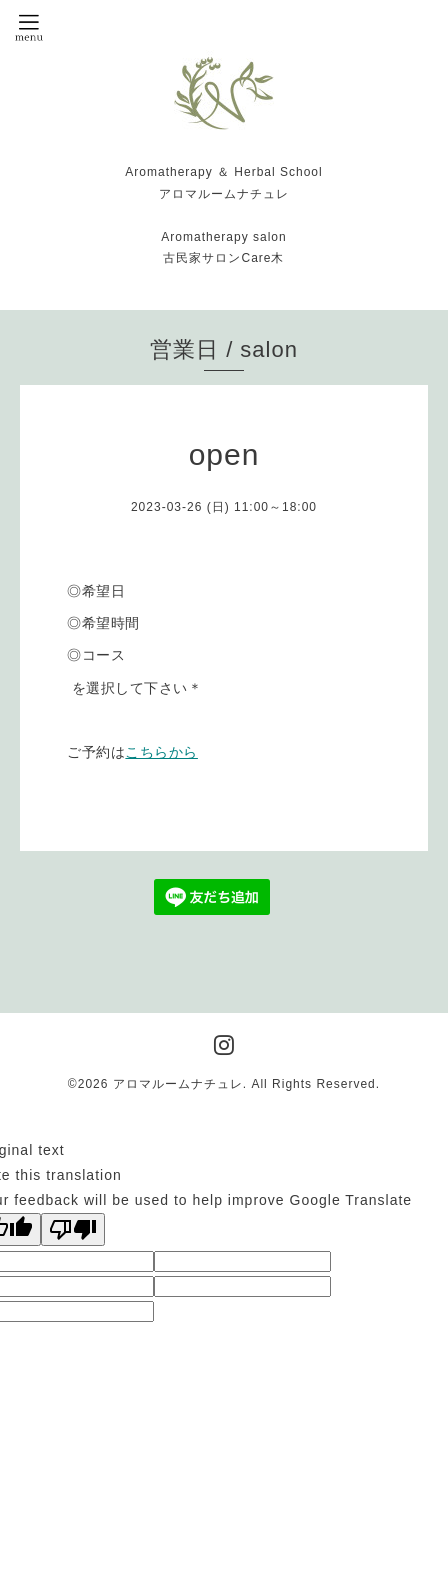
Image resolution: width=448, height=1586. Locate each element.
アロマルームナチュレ (178, 1084)
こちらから (161, 752)
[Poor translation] (73, 1229)
